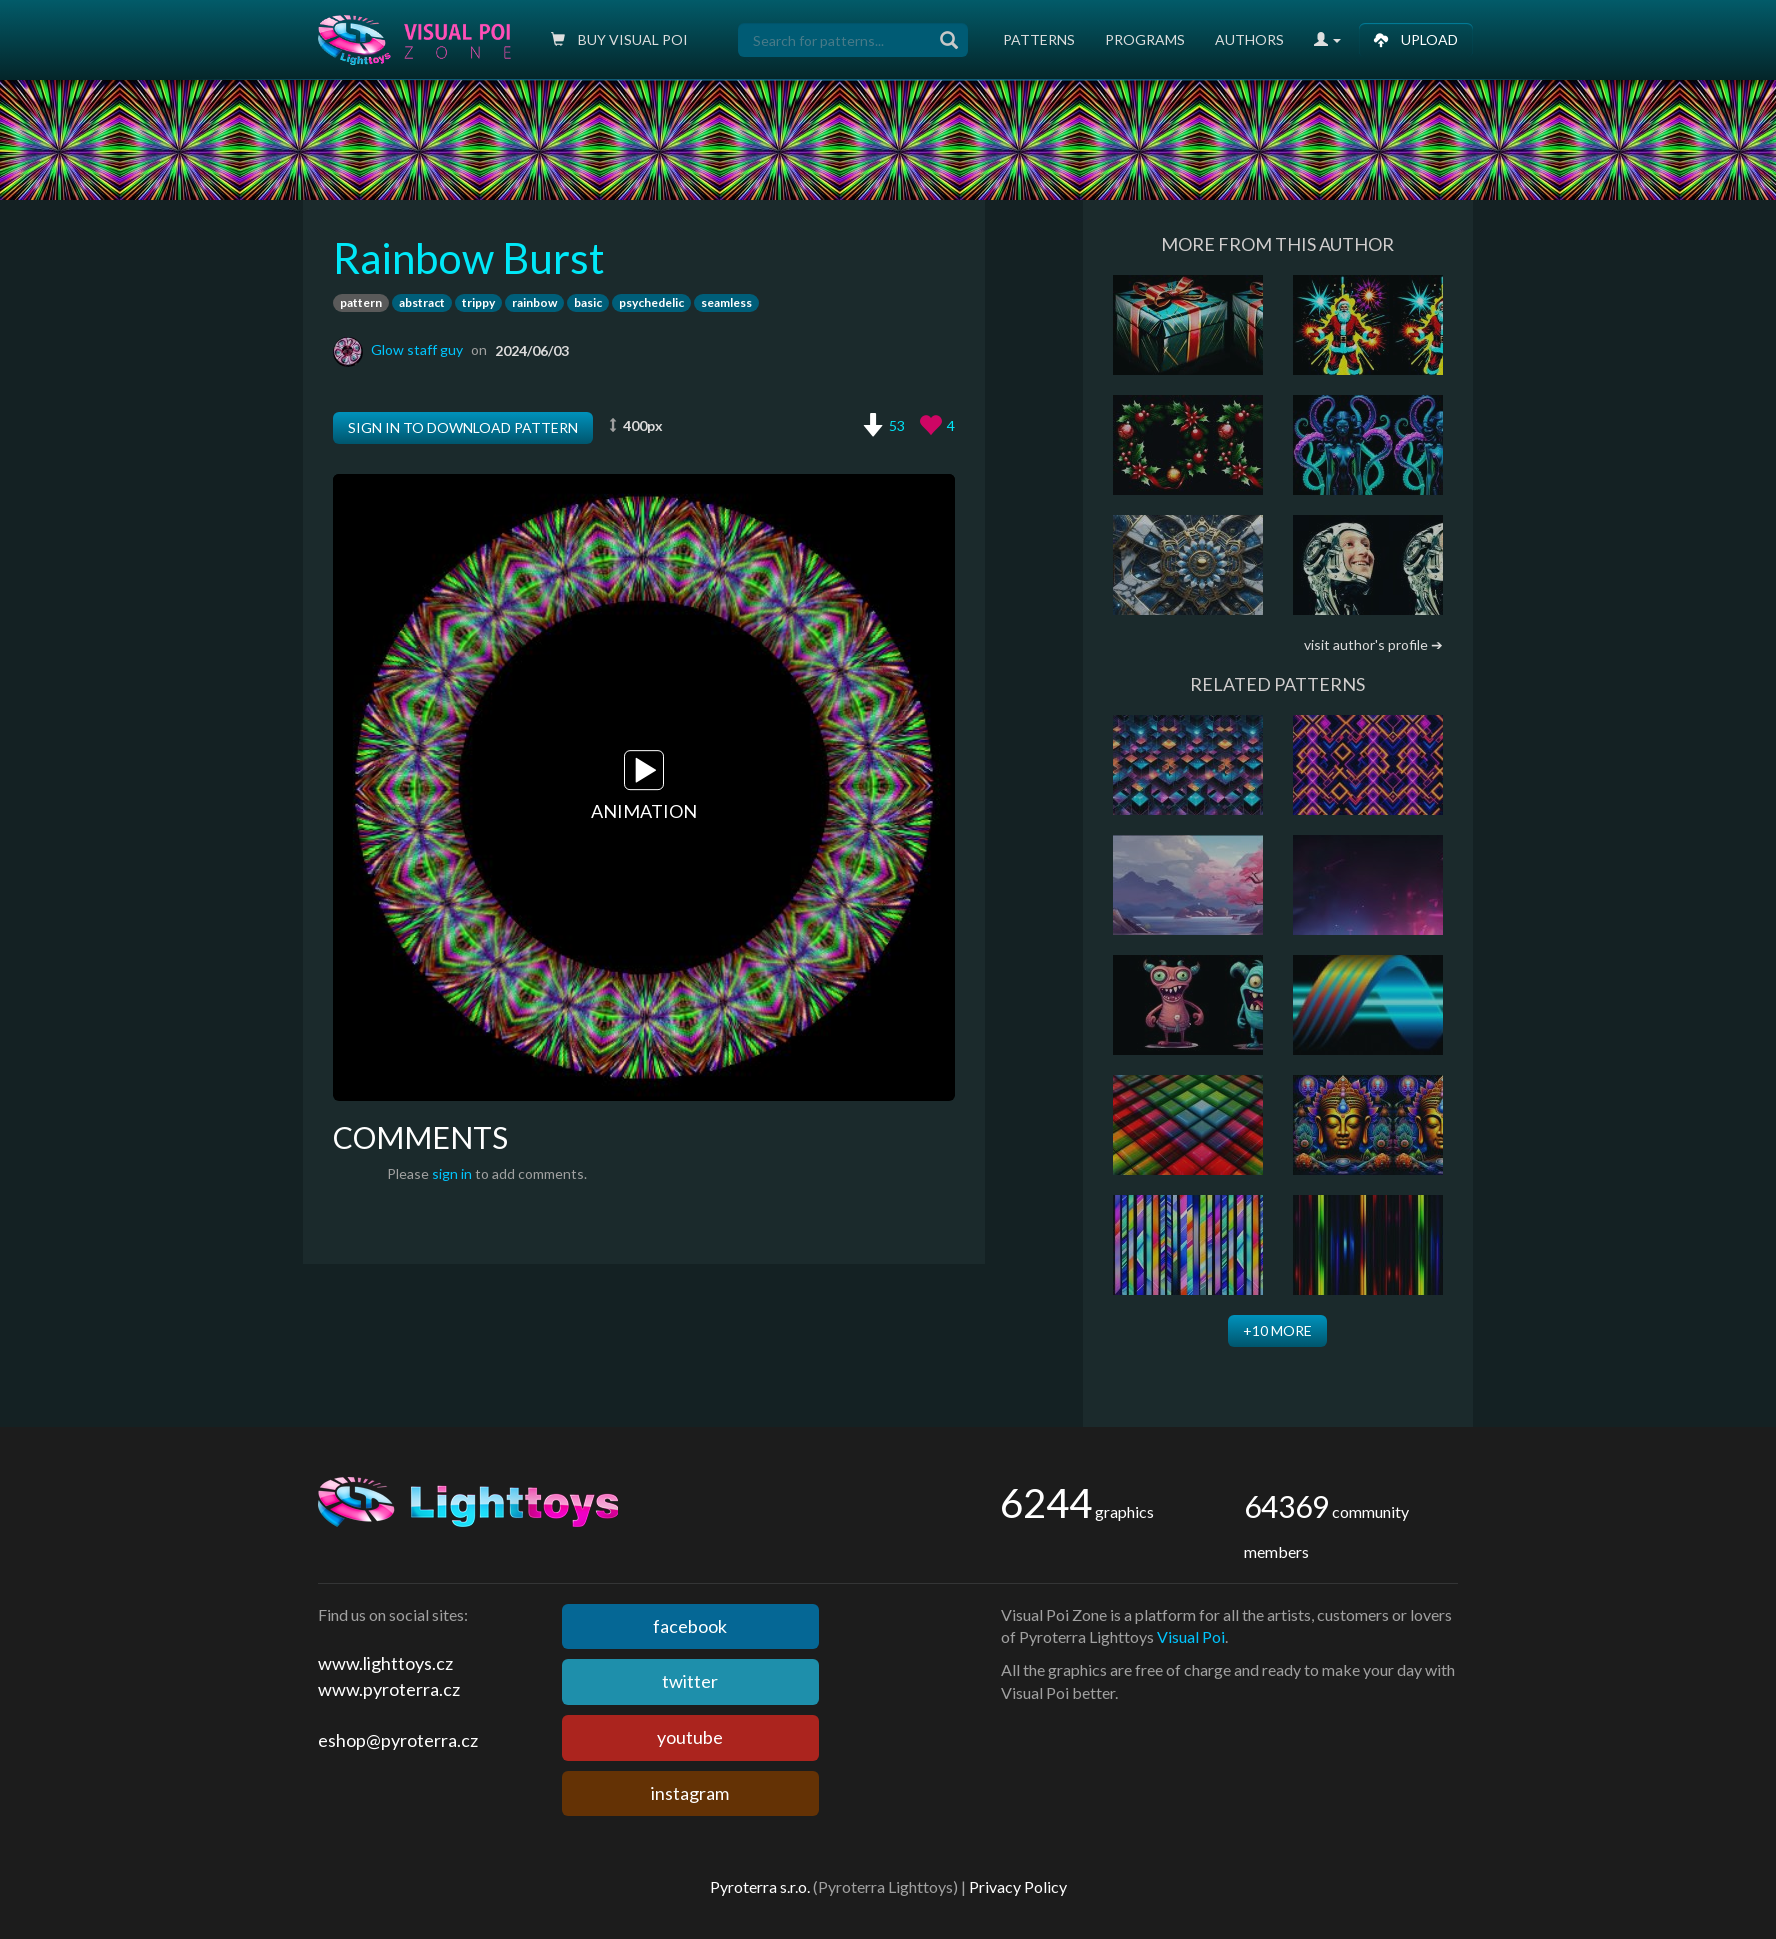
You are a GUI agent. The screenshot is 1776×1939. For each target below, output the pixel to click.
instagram (690, 1793)
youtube (690, 1737)
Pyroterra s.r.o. (760, 1886)
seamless (726, 302)
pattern (361, 302)
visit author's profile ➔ (1373, 644)
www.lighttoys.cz (385, 1663)
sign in (452, 1173)
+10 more (1277, 1330)
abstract (422, 302)
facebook (690, 1626)
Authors (1249, 39)
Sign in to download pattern (463, 427)
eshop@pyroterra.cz (398, 1740)
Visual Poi (1191, 1636)
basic (588, 302)
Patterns (1039, 39)
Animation (644, 787)
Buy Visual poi (619, 39)
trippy (478, 302)
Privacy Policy (1018, 1886)
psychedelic (651, 302)
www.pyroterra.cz (389, 1689)
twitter (690, 1681)
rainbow (534, 302)
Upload (1416, 39)
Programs (1145, 39)
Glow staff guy (417, 349)
